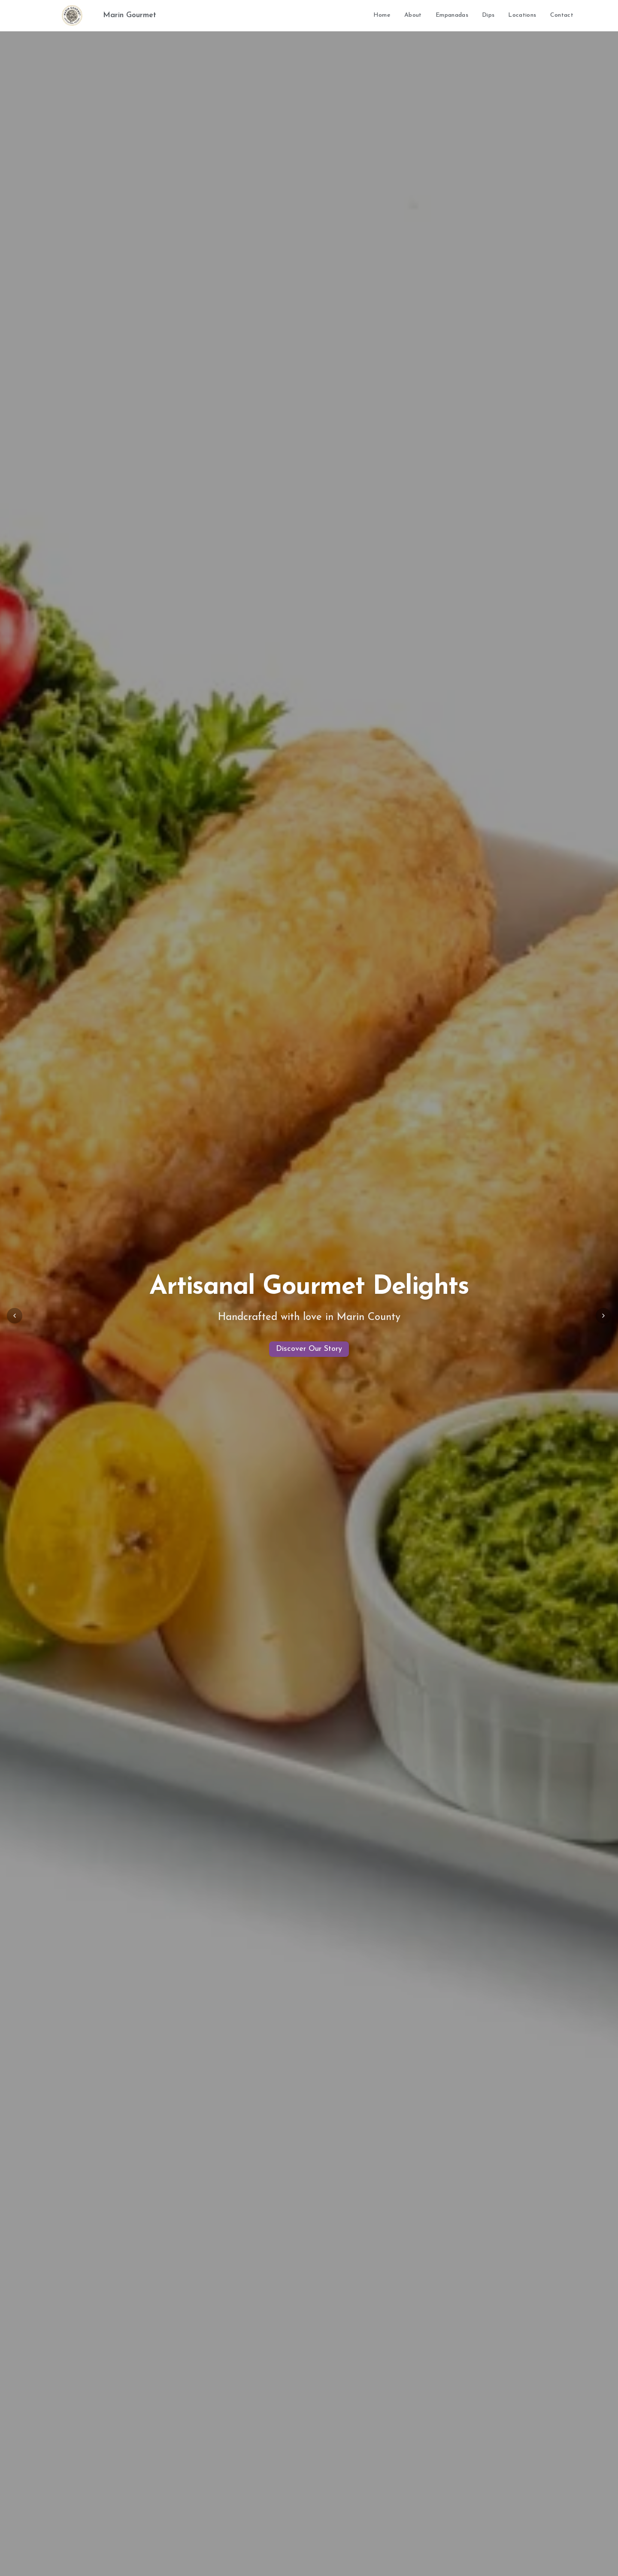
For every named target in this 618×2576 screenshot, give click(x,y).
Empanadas (452, 15)
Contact (561, 15)
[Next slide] (603, 1315)
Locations (522, 15)
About (413, 15)
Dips (488, 15)
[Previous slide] (14, 1315)
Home (382, 15)
